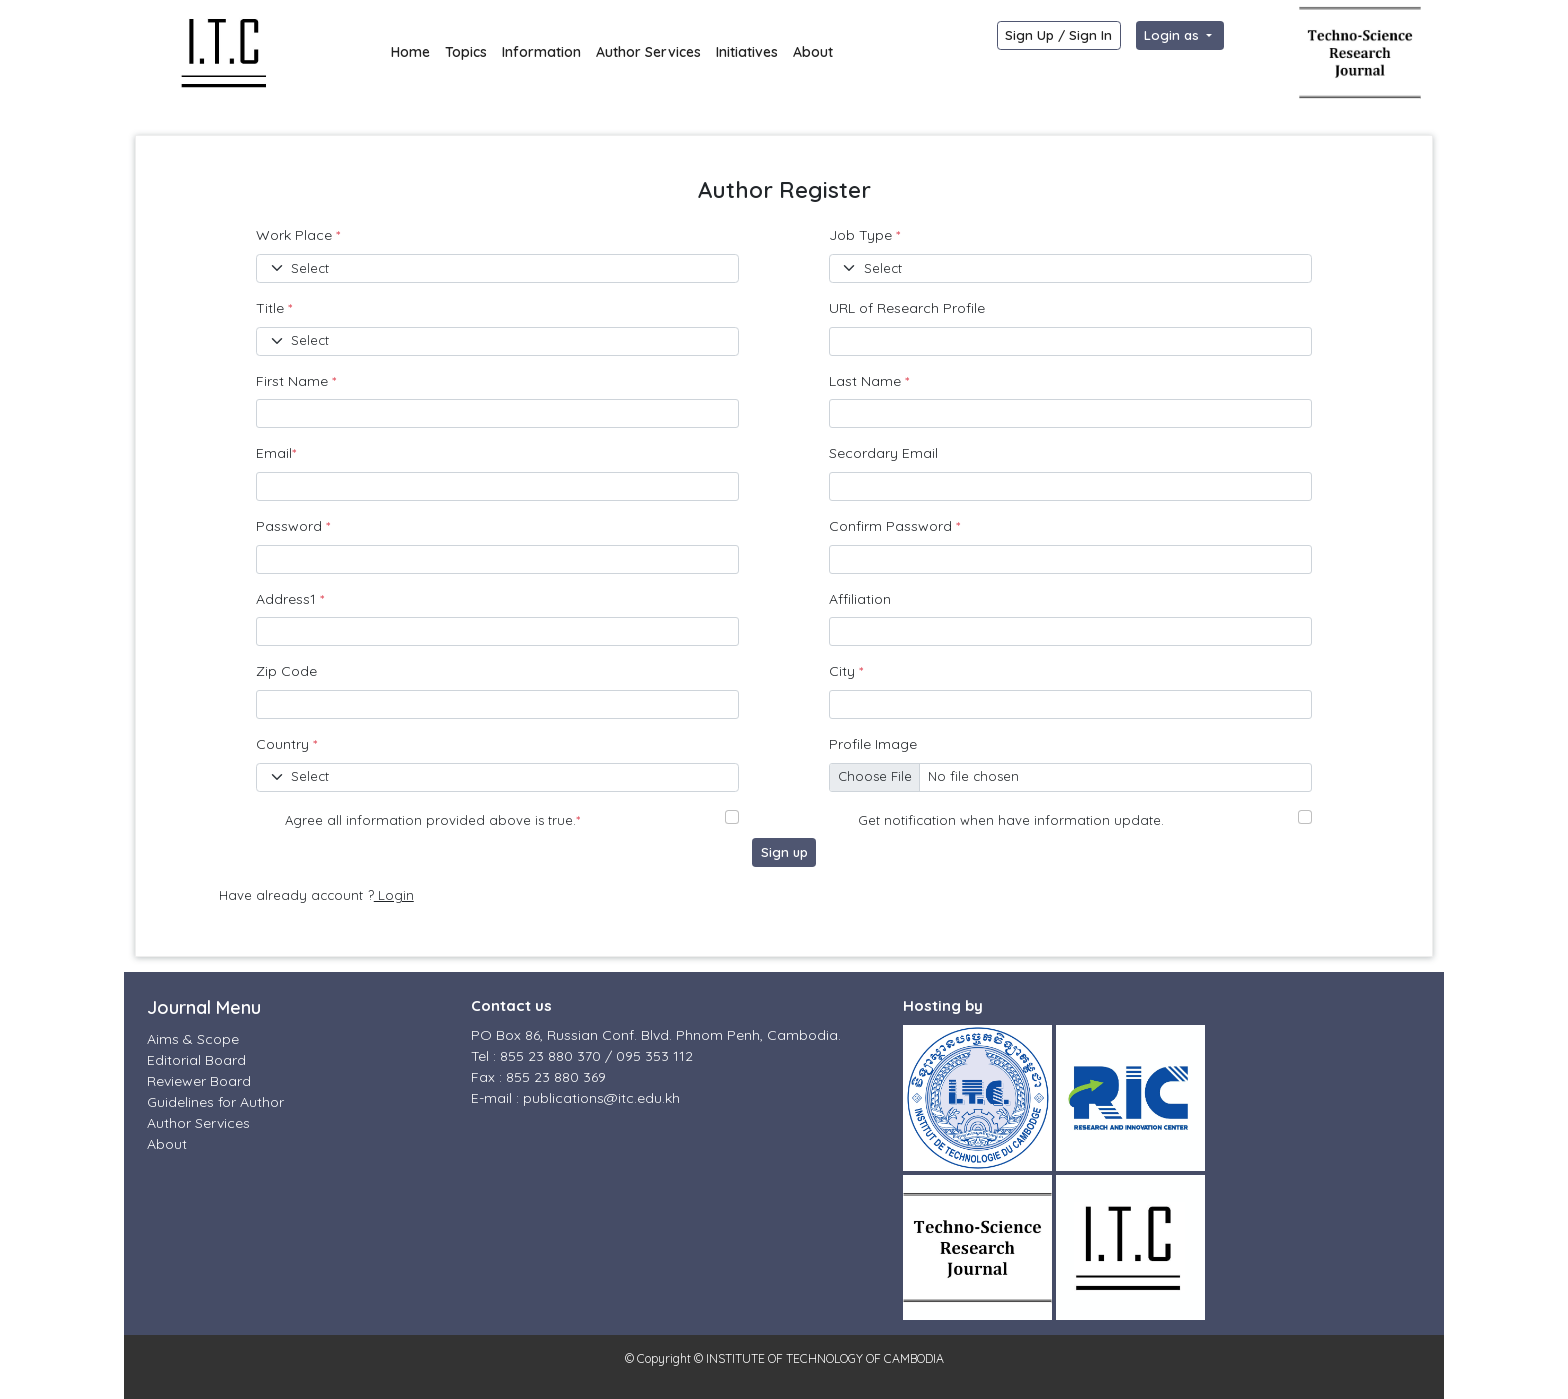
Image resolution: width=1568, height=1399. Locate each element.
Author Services (648, 52)
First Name (296, 381)
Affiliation (860, 599)
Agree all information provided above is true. (432, 820)
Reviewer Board (199, 1081)
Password (293, 526)
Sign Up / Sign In (1058, 35)
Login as (1173, 35)
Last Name (869, 381)
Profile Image (873, 744)
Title (274, 308)
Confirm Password (894, 526)
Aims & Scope (193, 1039)
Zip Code (286, 671)
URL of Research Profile (907, 308)
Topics (466, 52)
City (846, 671)
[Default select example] (497, 268)
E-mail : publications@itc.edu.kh (575, 1098)
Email (276, 453)
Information (541, 52)
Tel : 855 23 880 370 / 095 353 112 (582, 1056)
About (813, 52)
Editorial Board (196, 1060)
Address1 (290, 599)
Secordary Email (883, 453)
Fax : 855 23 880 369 (538, 1077)
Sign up (784, 852)
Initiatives (747, 52)
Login (394, 895)
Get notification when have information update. (1011, 820)
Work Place (298, 235)
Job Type (864, 235)
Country (286, 744)
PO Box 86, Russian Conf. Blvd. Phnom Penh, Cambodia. (656, 1035)
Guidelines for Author (215, 1102)
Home (410, 52)
